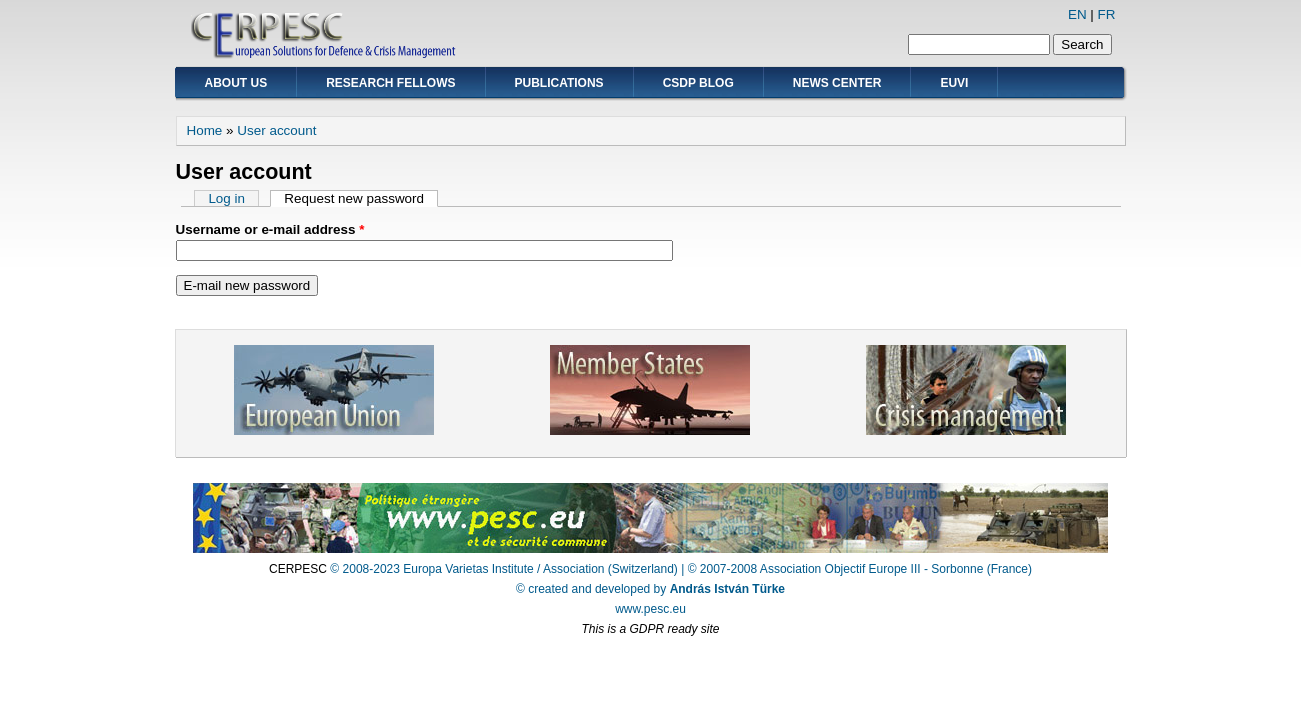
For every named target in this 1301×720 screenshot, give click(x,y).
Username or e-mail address (270, 229)
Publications (559, 83)
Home (205, 130)
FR (1107, 14)
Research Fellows (390, 83)
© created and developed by (650, 589)
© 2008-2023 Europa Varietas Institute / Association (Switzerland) (503, 569)
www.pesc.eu (650, 609)
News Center (837, 83)
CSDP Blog (698, 83)
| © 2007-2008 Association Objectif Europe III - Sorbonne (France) (856, 569)
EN (1077, 14)
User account (276, 130)
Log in (226, 198)
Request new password (361, 198)
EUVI (954, 83)
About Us (236, 83)
